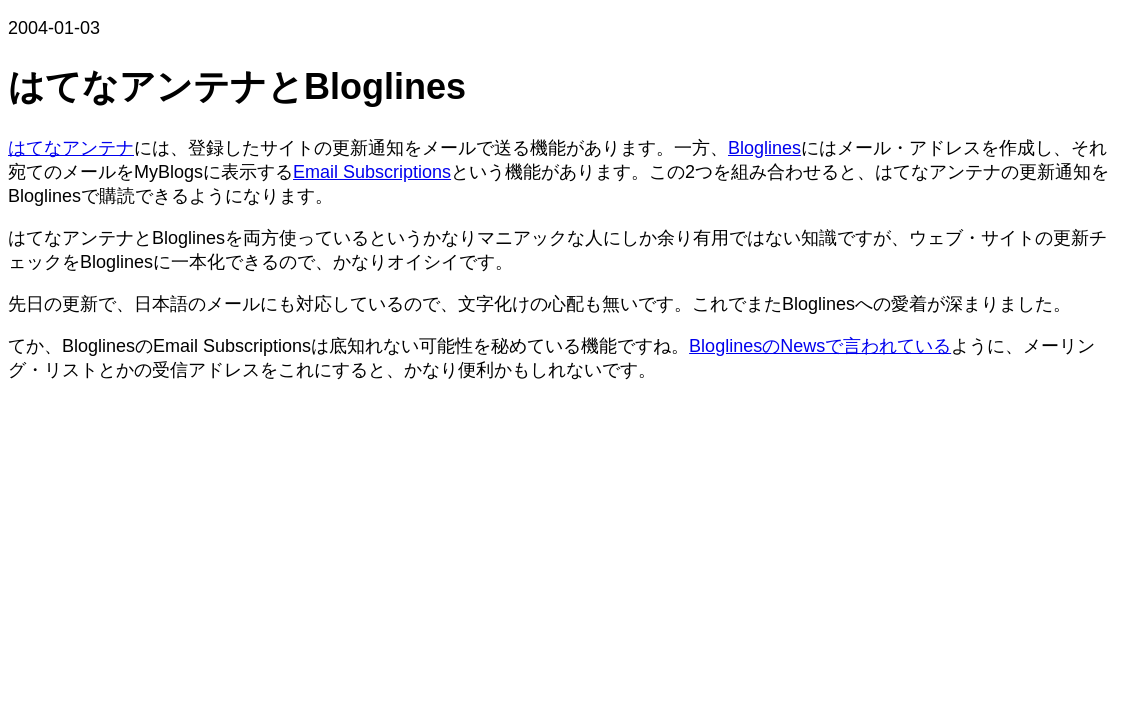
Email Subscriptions (372, 172)
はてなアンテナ (71, 148)
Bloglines (764, 148)
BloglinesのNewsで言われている (820, 346)
